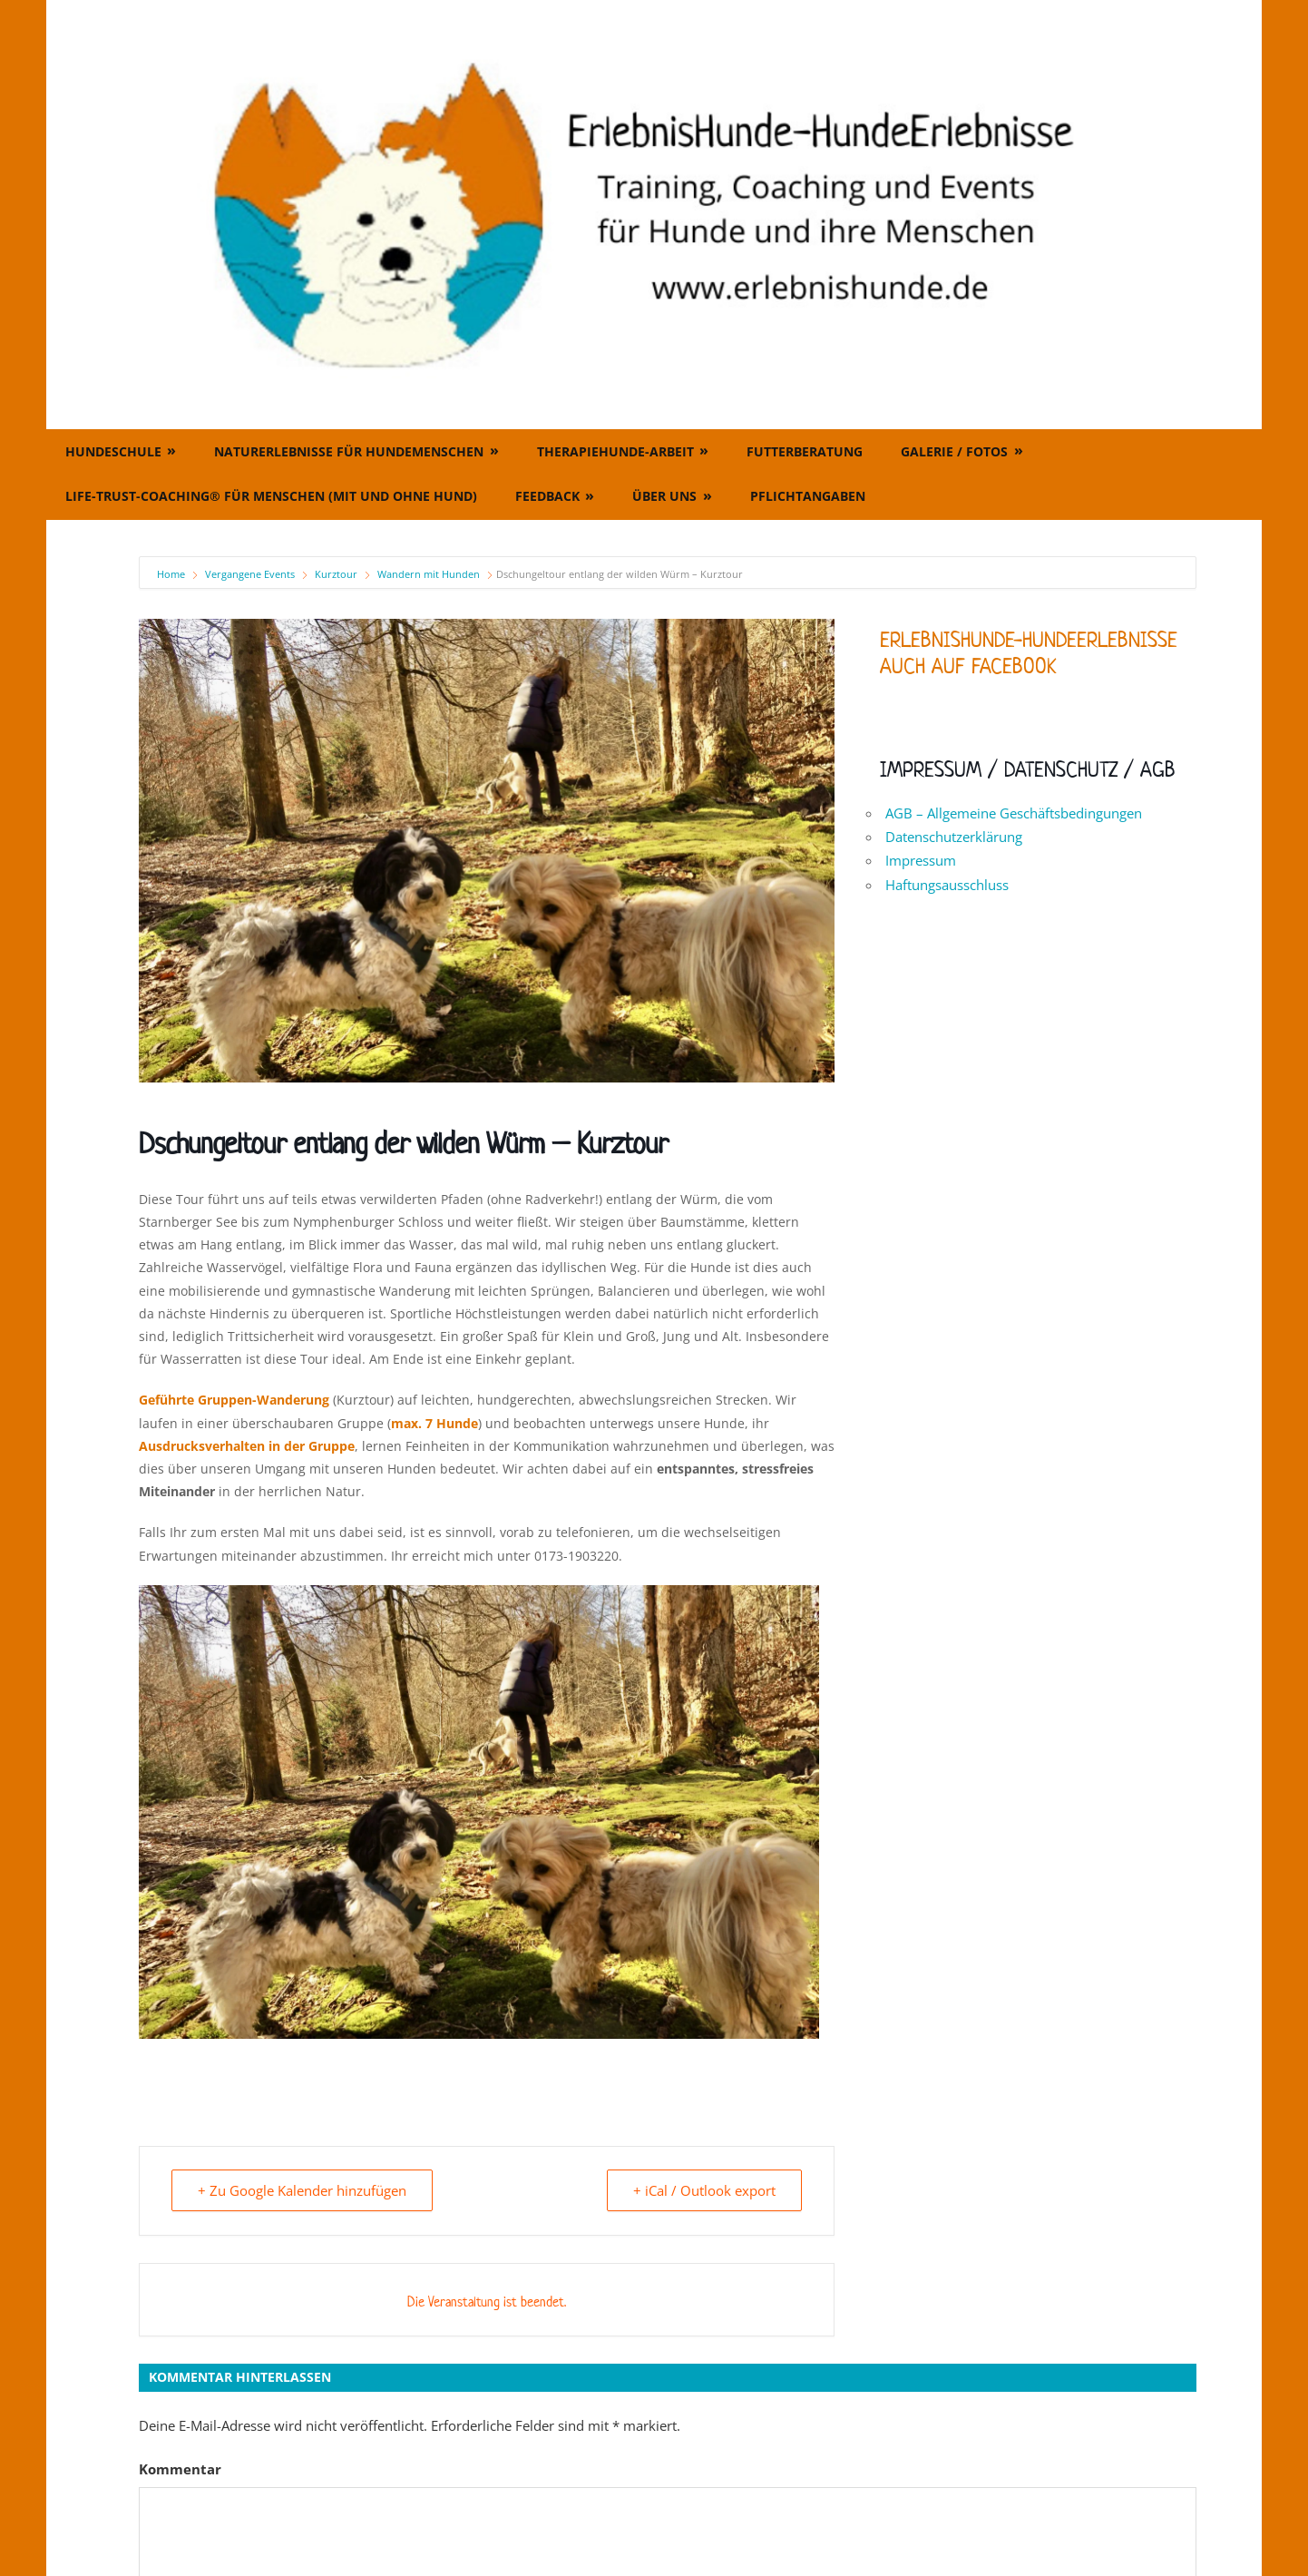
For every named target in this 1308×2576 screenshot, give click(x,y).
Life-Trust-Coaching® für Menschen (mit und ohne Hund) (271, 495)
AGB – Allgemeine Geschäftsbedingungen (1013, 813)
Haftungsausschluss (947, 885)
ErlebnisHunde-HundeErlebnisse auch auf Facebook (1028, 653)
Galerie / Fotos (954, 451)
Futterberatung (805, 451)
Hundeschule (113, 451)
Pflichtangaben (807, 495)
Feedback (547, 495)
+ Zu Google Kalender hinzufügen (302, 2190)
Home (172, 574)
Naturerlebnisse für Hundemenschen (348, 451)
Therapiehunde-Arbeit (615, 451)
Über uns (664, 495)
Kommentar (180, 2469)
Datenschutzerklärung (953, 837)
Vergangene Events (250, 574)
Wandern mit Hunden (428, 574)
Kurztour (336, 574)
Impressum (920, 860)
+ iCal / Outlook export (704, 2190)
